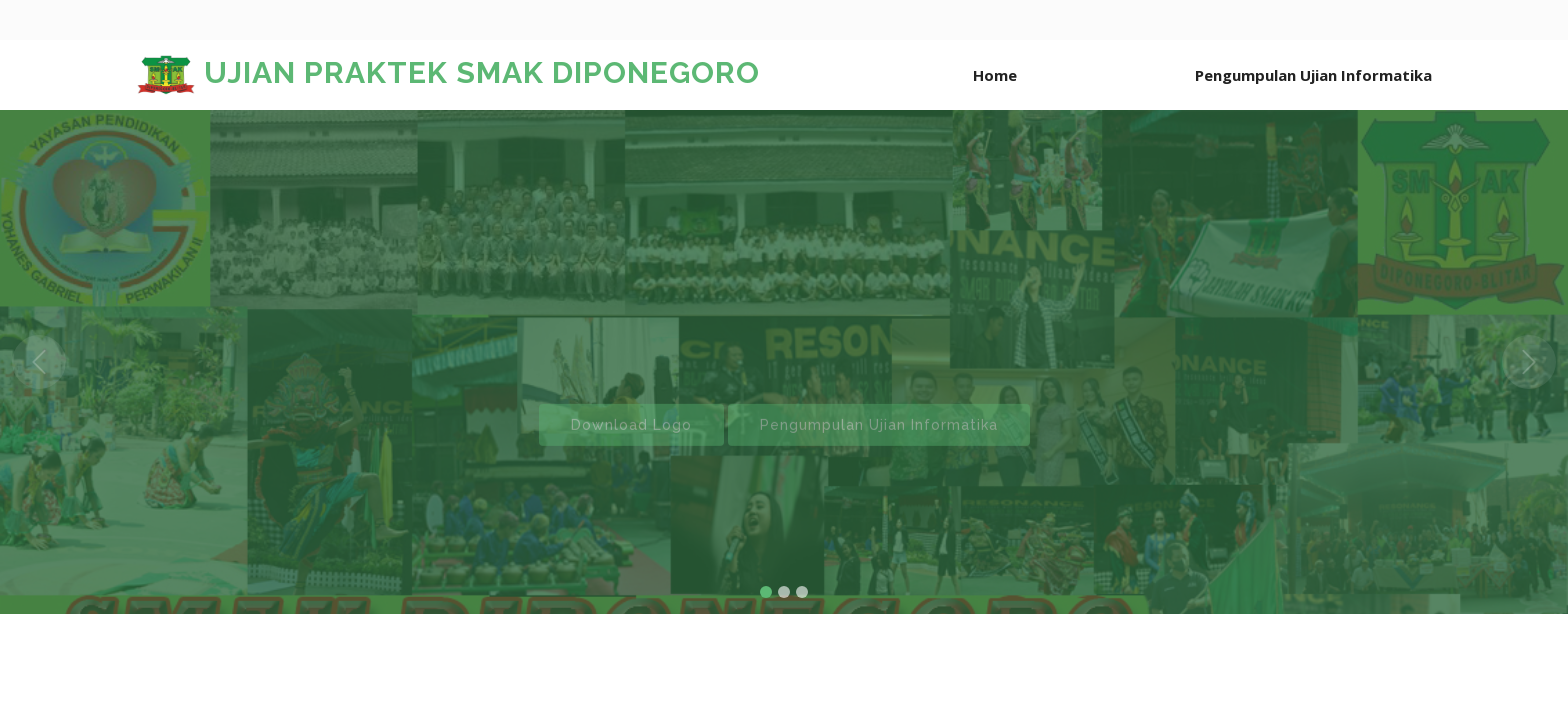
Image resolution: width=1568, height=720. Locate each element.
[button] (39, 362)
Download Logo (631, 438)
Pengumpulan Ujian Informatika (879, 438)
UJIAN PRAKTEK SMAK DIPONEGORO (448, 72)
